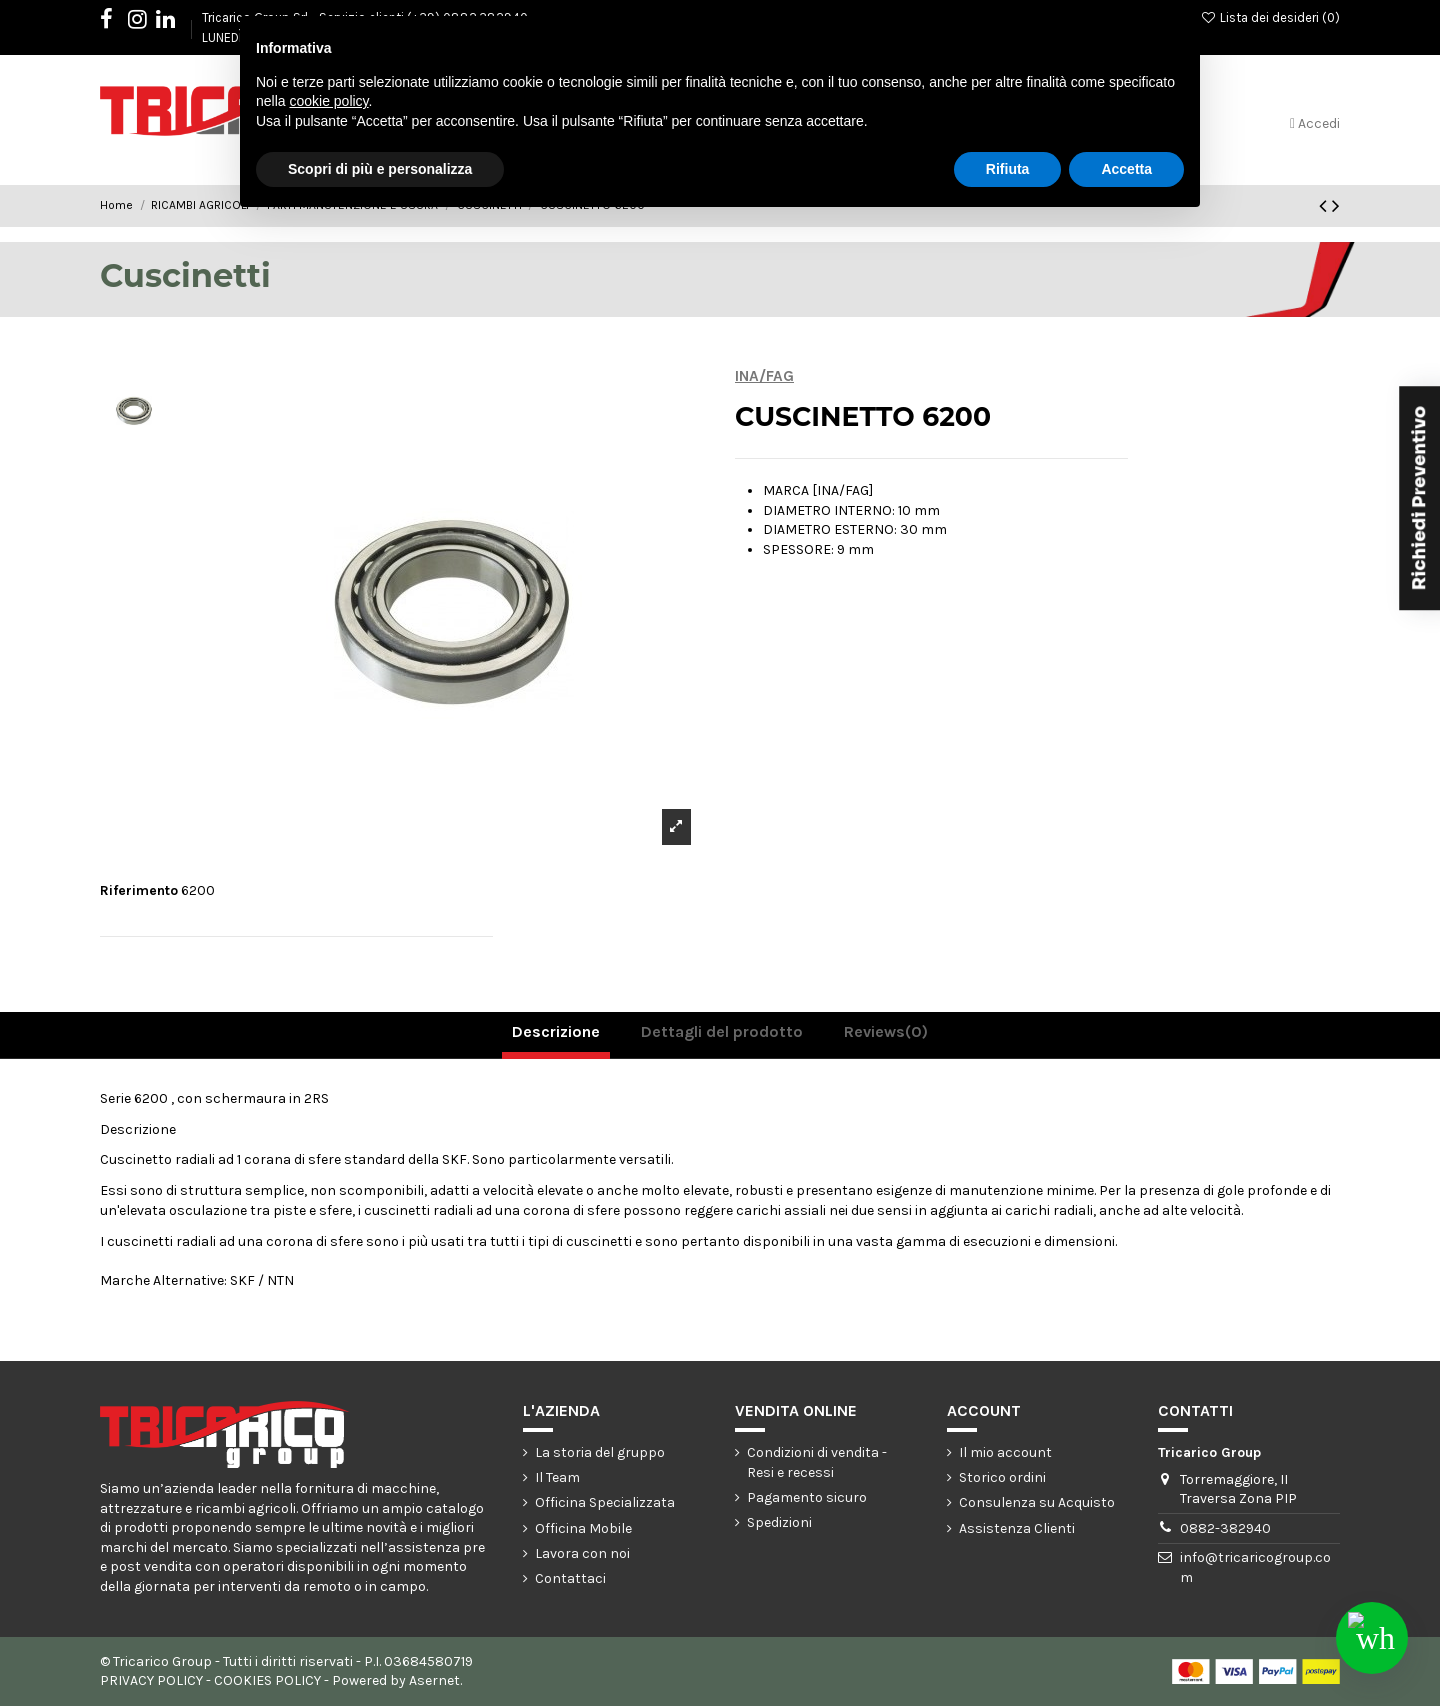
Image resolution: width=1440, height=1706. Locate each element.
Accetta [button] (1126, 169)
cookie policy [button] (328, 101)
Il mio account (1005, 1452)
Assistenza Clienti (1017, 1528)
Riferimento (139, 890)
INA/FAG (764, 376)
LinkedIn (175, 22)
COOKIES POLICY (267, 1680)
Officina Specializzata (605, 1502)
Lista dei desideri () (1270, 17)
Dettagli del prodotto (722, 1031)
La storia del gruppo (600, 1452)
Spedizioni (779, 1522)
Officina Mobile (583, 1528)
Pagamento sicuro (807, 1497)
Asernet (434, 1680)
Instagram (147, 22)
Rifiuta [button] (1008, 169)
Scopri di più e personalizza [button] (380, 169)
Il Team (557, 1477)
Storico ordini (1002, 1477)
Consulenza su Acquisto (1037, 1502)
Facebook (116, 22)
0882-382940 (1225, 1528)
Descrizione (556, 1031)
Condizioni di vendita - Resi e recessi (817, 1462)
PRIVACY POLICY (151, 1680)
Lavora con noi (582, 1553)
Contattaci (570, 1578)
